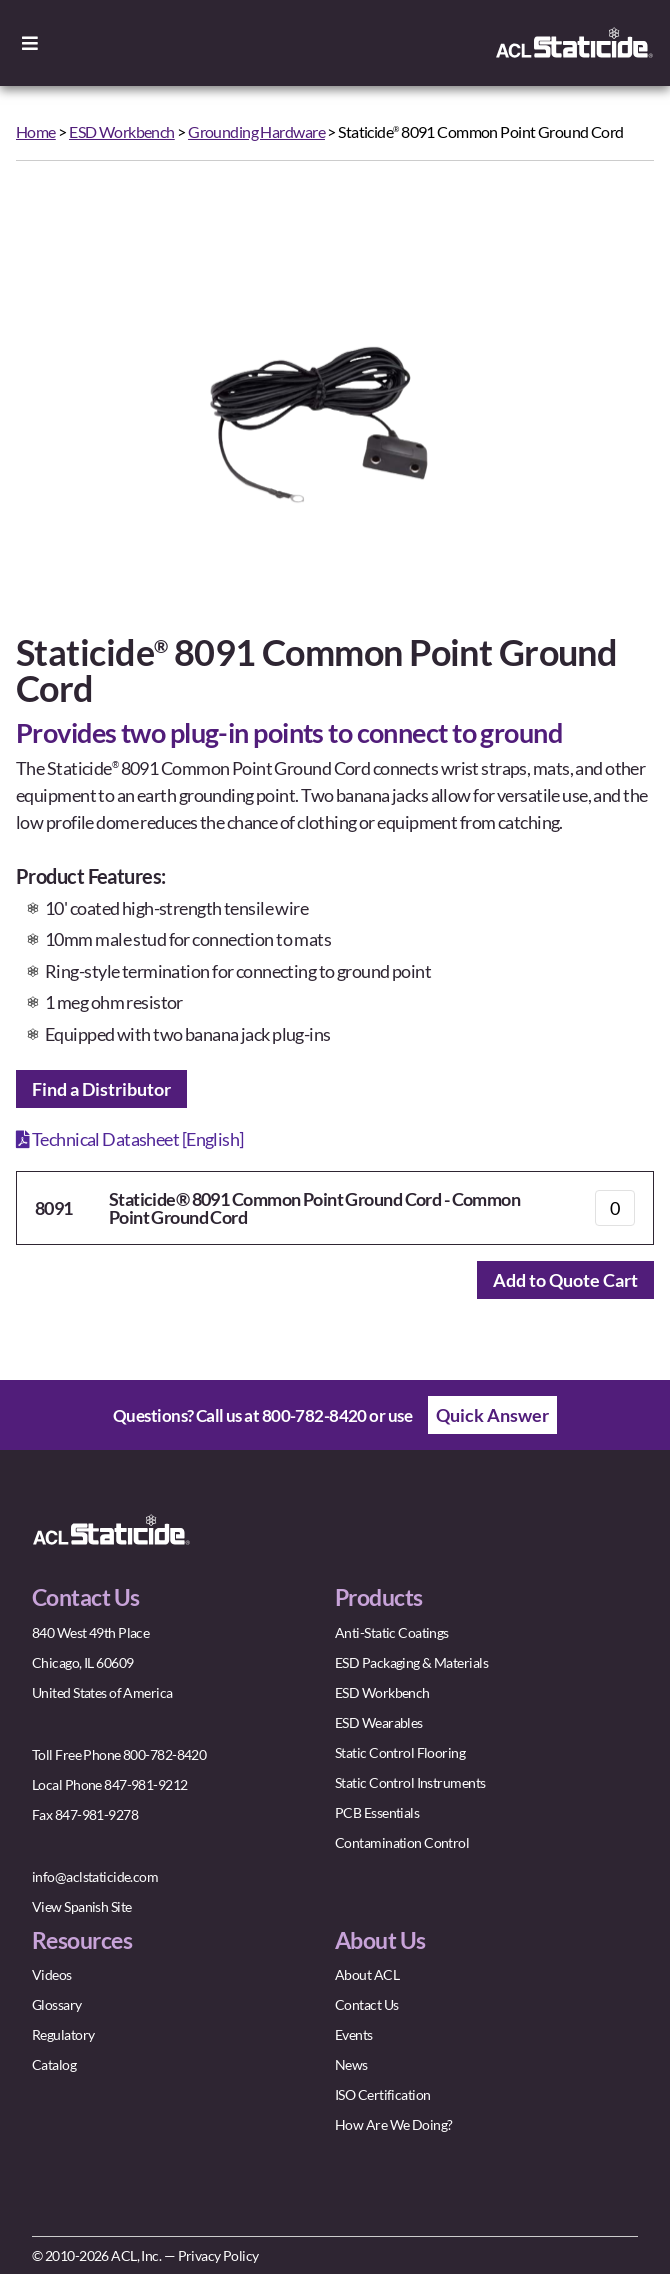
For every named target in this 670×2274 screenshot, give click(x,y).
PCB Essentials (377, 1812)
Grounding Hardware (256, 131)
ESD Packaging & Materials (411, 1662)
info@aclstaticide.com (95, 1876)
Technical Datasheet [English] (130, 1139)
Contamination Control (402, 1842)
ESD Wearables (379, 1722)
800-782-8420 (314, 1415)
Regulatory (63, 2034)
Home (36, 131)
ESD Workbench (122, 131)
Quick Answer (492, 1415)
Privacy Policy (218, 2255)
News (351, 2064)
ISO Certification (382, 2094)
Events (354, 2034)
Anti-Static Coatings (392, 1632)
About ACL (367, 1974)
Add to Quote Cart (565, 1280)
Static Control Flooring (400, 1752)
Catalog (54, 2064)
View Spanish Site (81, 1906)
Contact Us (366, 2004)
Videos (52, 1974)
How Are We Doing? (393, 2124)
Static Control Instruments (410, 1782)
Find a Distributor (101, 1089)
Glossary (57, 2004)
